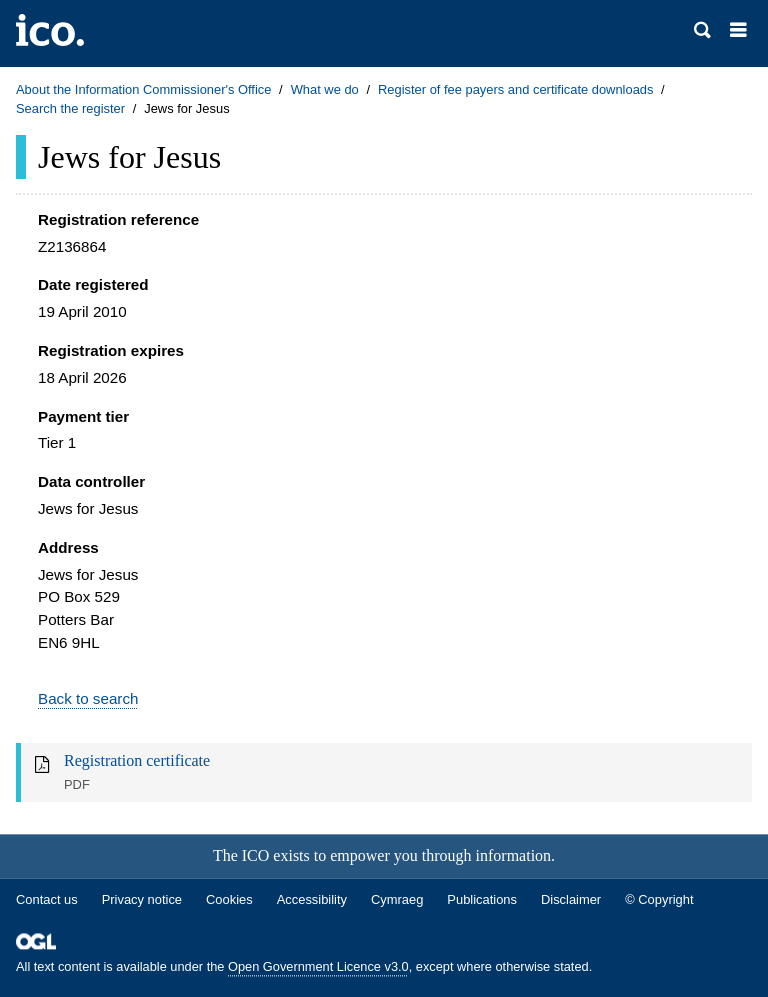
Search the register (70, 108)
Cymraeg (397, 899)
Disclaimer (571, 899)
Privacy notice (142, 899)
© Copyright (659, 899)
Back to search (88, 698)
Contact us (47, 899)
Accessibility (312, 899)
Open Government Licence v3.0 (318, 967)
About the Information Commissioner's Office (143, 89)
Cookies (229, 899)
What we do (325, 89)
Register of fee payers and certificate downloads (516, 89)
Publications (482, 899)
